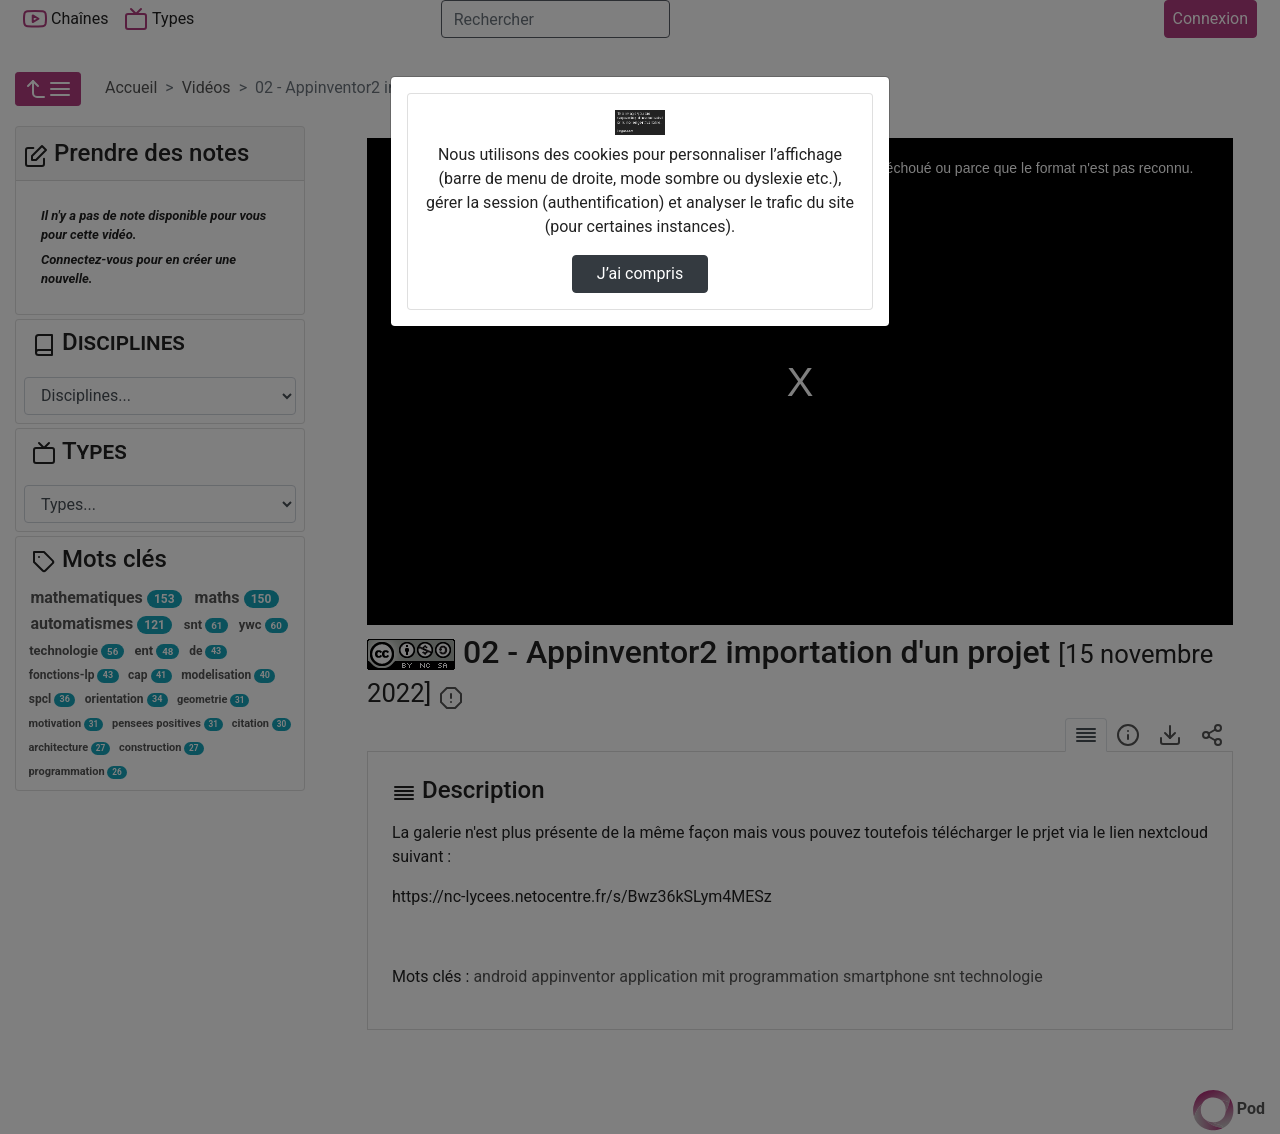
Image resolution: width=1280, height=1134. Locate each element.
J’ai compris (640, 273)
